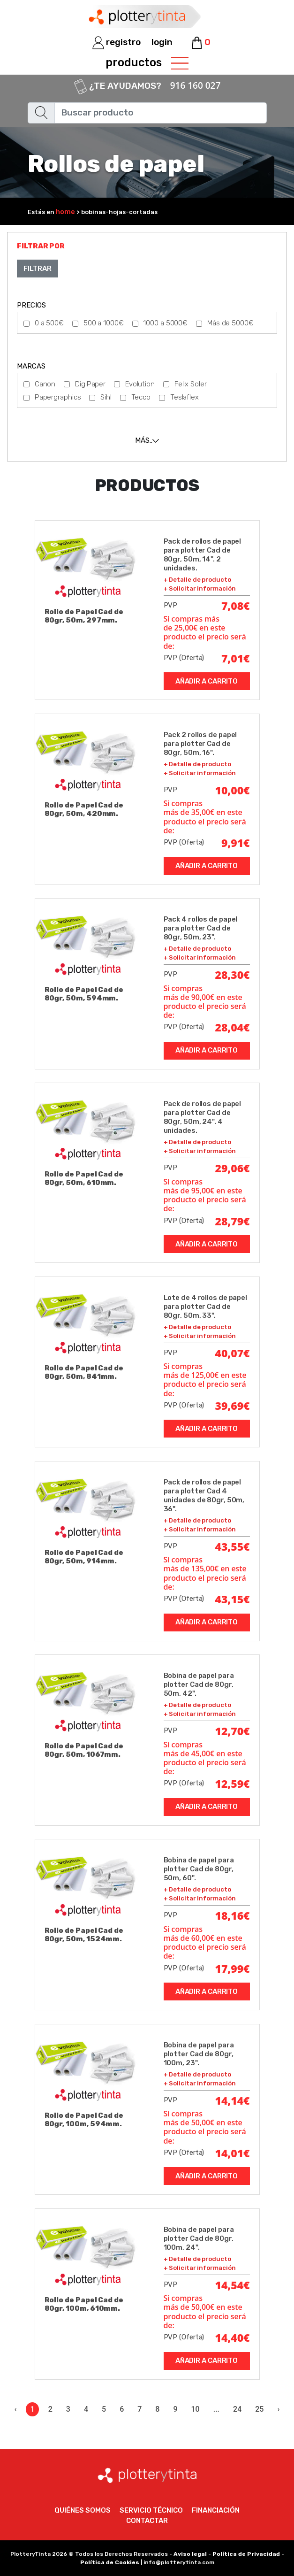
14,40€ (232, 2337)
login (162, 42)
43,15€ (232, 1599)
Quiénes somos (82, 2510)
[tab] (147, 440)
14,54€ (232, 2284)
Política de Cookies (109, 2562)
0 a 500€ (49, 323)
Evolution (140, 384)
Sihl (106, 397)
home (65, 212)
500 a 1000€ (103, 323)
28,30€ (232, 974)
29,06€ (232, 1168)
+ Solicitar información (200, 588)
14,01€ (232, 2153)
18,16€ (232, 1915)
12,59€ (232, 1783)
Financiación (216, 2510)
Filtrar (37, 268)
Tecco (141, 397)
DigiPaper (90, 384)
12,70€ (232, 1730)
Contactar (147, 2520)
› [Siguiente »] (278, 2409)
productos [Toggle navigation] (147, 62)
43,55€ (232, 1546)
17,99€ (232, 1968)
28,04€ (232, 1027)
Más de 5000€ (230, 323)
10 (195, 2409)
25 (259, 2409)
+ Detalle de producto (197, 579)
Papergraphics (58, 397)
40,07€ (232, 1353)
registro (116, 42)
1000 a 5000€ (165, 323)
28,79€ (232, 1221)
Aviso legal (190, 2554)
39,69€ (232, 1405)
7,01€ (235, 658)
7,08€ (235, 605)
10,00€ (232, 790)
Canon (45, 384)
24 (237, 2409)
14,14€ (232, 2100)
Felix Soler (190, 384)
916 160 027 (195, 85)
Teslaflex (184, 397)
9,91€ (235, 842)
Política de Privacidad (246, 2554)
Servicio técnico (151, 2510)
